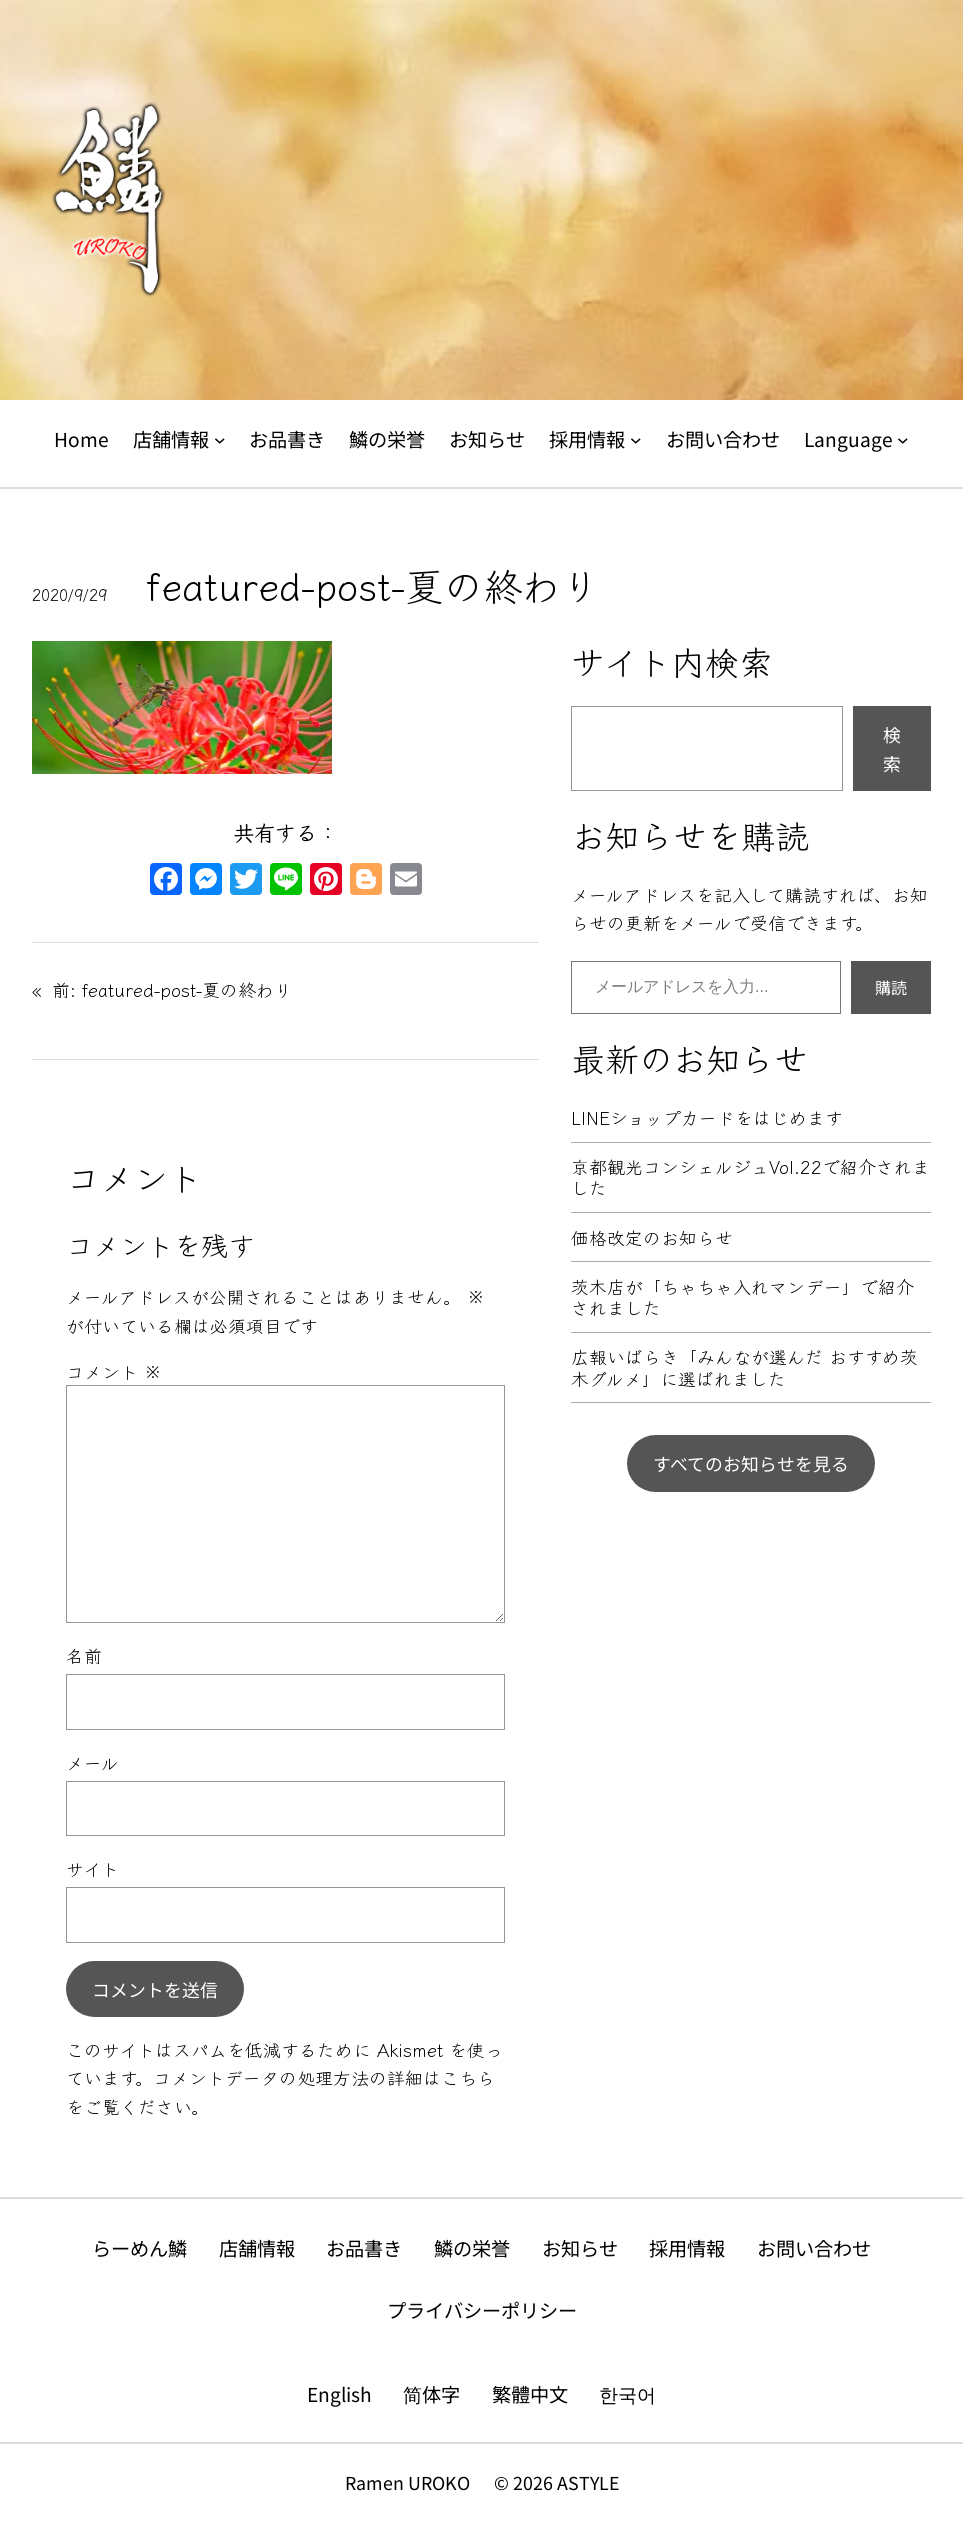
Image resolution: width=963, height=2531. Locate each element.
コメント (114, 1371)
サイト (92, 1868)
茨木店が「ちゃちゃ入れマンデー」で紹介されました (742, 1297)
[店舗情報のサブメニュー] (220, 440)
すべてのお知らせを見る (751, 1463)
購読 (891, 987)
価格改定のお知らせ (652, 1237)
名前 (84, 1655)
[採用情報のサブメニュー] (636, 440)
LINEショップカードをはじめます (707, 1117)
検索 (892, 748)
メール (92, 1762)
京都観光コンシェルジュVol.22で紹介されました (750, 1177)
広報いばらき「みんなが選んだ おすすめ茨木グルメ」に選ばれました (744, 1367)
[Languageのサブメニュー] (903, 440)
